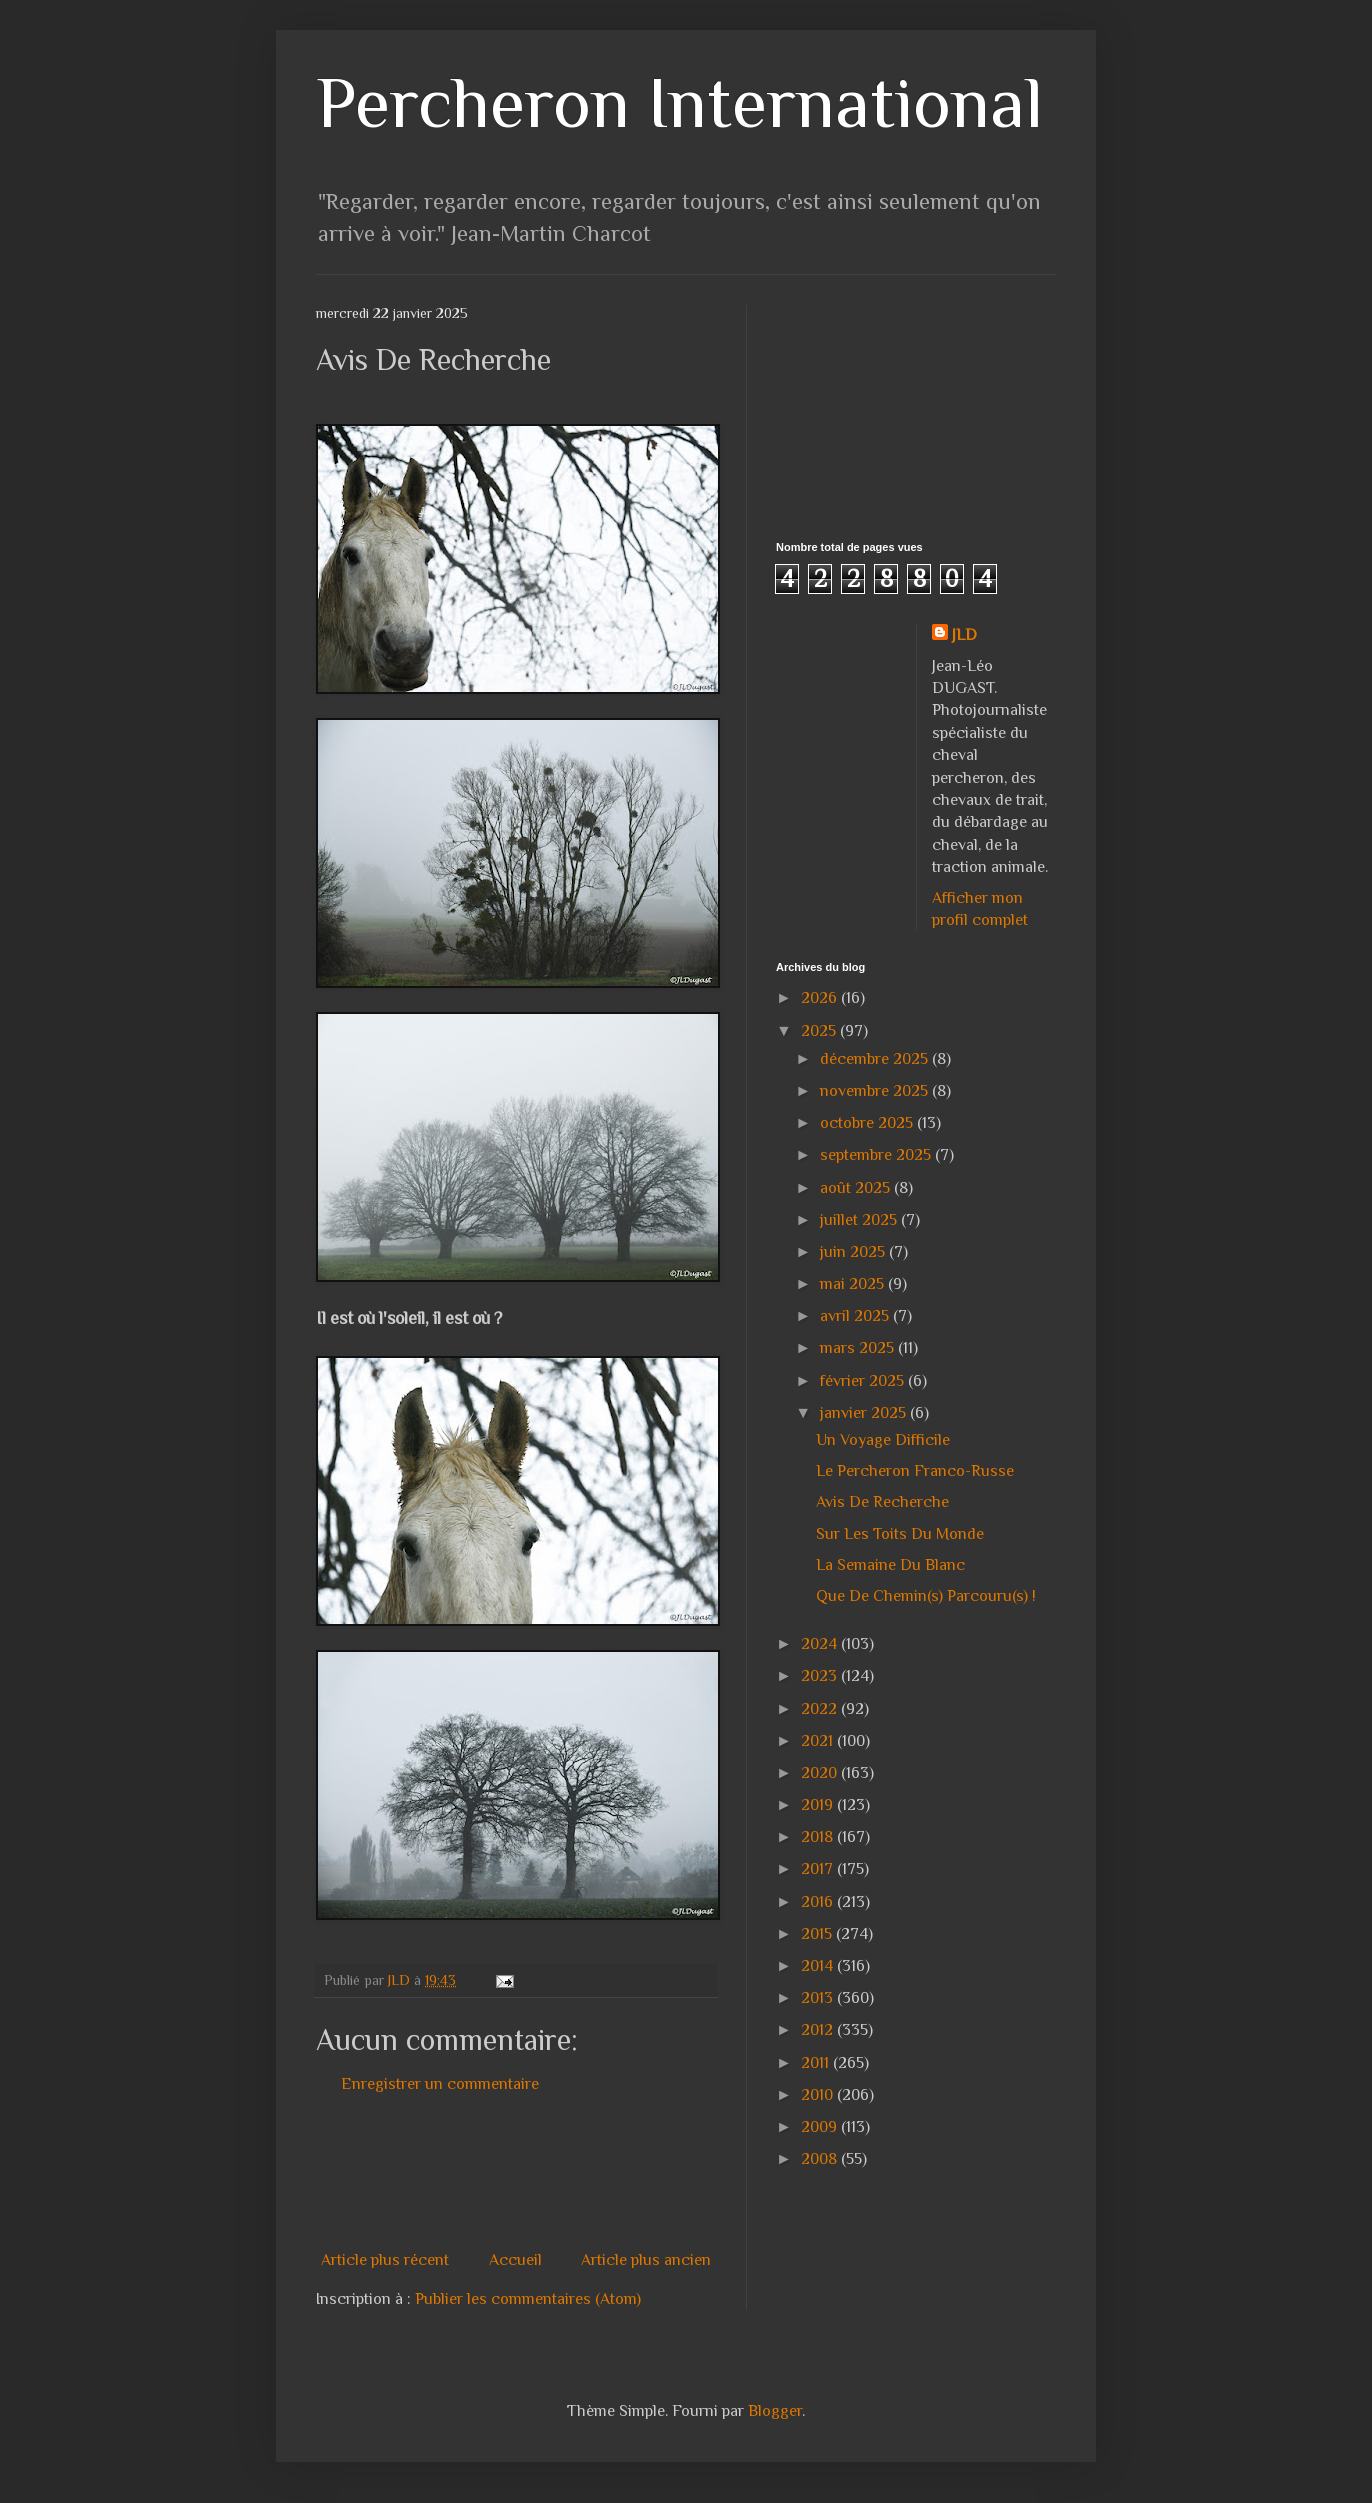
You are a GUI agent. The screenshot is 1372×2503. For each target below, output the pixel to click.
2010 (819, 2095)
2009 (821, 2127)
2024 (821, 1644)
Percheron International (679, 102)
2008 (821, 2159)
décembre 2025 (876, 1059)
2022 (821, 1709)
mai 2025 (854, 1284)
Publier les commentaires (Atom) (528, 2299)
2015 (818, 1934)
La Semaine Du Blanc (890, 1565)
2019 (819, 1805)
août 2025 (857, 1188)
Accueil (515, 2260)
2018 (819, 1837)
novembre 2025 (876, 1091)
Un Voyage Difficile (883, 1440)
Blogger (775, 2411)
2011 (817, 2063)
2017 (819, 1869)
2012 (819, 2030)
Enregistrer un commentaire (440, 2084)
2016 (819, 1902)
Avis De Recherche (882, 1502)
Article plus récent (385, 2260)
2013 (819, 1998)
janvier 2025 (865, 1413)
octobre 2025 (868, 1123)
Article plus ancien (646, 2260)
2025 (820, 1031)
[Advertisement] (680, 2172)
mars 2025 (859, 1348)
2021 (819, 1741)
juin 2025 (854, 1252)
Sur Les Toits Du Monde (900, 1534)
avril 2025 (856, 1316)
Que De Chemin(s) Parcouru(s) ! (926, 1596)
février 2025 (864, 1381)
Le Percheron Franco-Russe (915, 1471)
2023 (821, 1676)
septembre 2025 (877, 1155)
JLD (964, 635)
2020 (821, 1773)
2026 (821, 998)
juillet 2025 (860, 1220)
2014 (819, 1966)
